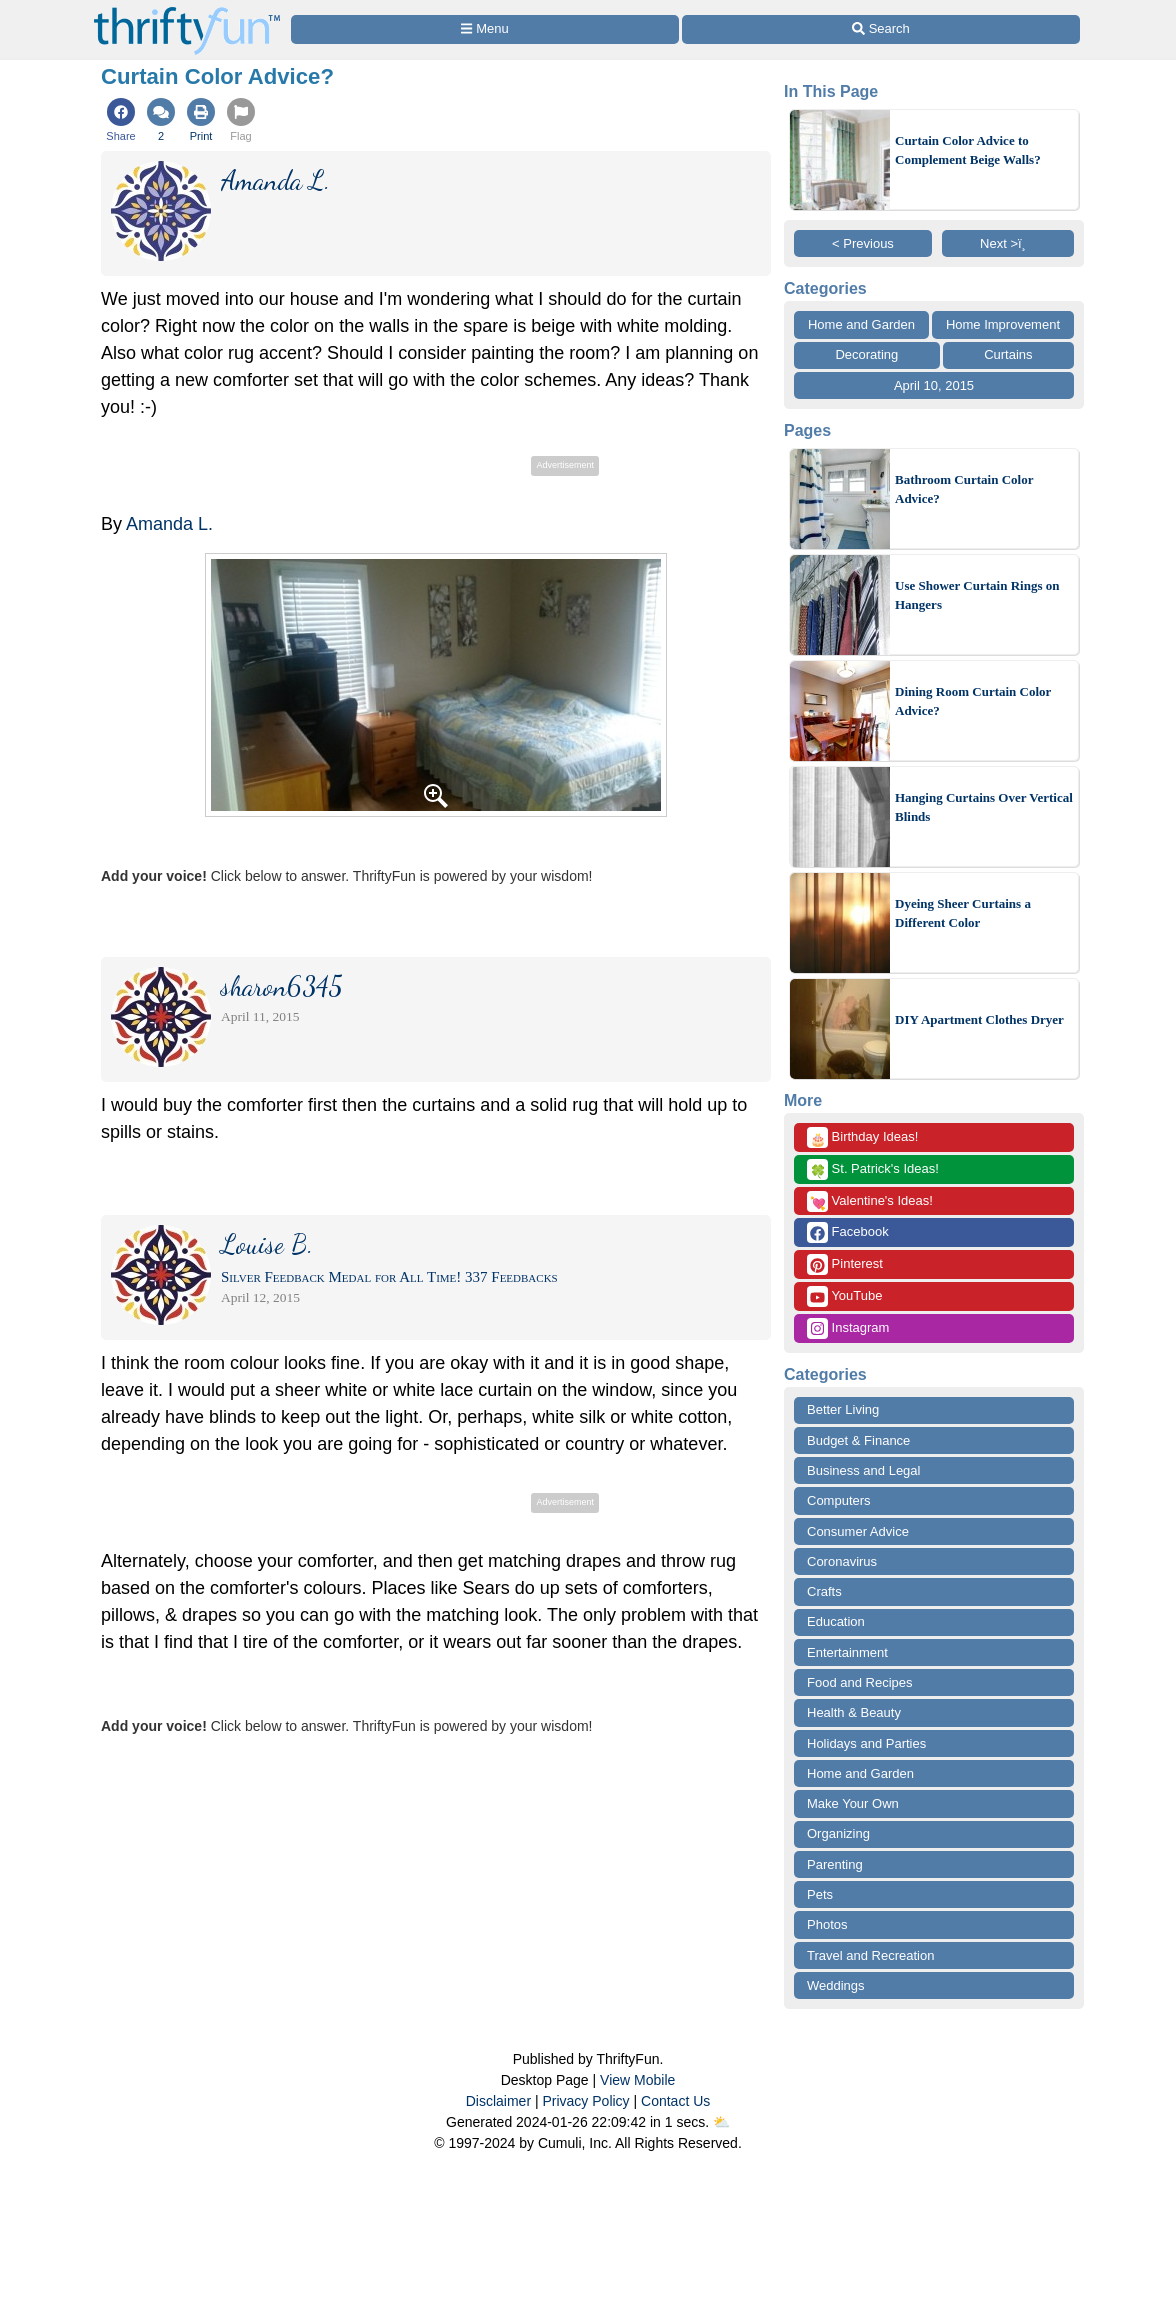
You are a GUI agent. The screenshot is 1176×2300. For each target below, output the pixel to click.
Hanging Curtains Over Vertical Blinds (984, 807)
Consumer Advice (858, 1531)
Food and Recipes (860, 1682)
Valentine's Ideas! (870, 1201)
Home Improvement (1003, 324)
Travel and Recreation (870, 1955)
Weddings (836, 1985)
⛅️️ (721, 2122)
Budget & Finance (858, 1440)
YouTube (844, 1296)
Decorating (866, 354)
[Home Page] (187, 11)
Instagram (848, 1328)
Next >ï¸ (1008, 243)
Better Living (843, 1409)
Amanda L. (169, 524)
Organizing (838, 1833)
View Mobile (637, 2080)
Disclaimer (498, 2101)
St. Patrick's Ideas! (873, 1169)
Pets (820, 1894)
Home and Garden (861, 324)
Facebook (848, 1232)
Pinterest (845, 1264)
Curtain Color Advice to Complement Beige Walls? (968, 150)
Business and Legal (863, 1470)
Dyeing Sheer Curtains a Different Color (963, 913)
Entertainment (847, 1652)
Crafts (824, 1591)
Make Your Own (853, 1803)
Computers (839, 1500)
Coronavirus (842, 1561)
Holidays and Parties (866, 1743)
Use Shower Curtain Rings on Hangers (977, 595)
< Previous (863, 243)
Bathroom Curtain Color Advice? (964, 489)
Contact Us (675, 2101)
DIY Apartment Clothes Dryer (979, 1019)
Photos (827, 1924)
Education (836, 1621)
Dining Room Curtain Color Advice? (973, 701)
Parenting (835, 1864)
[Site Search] (881, 29)
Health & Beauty (854, 1712)
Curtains (1008, 354)
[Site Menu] (485, 29)
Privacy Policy (585, 2101)
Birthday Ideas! (862, 1137)
